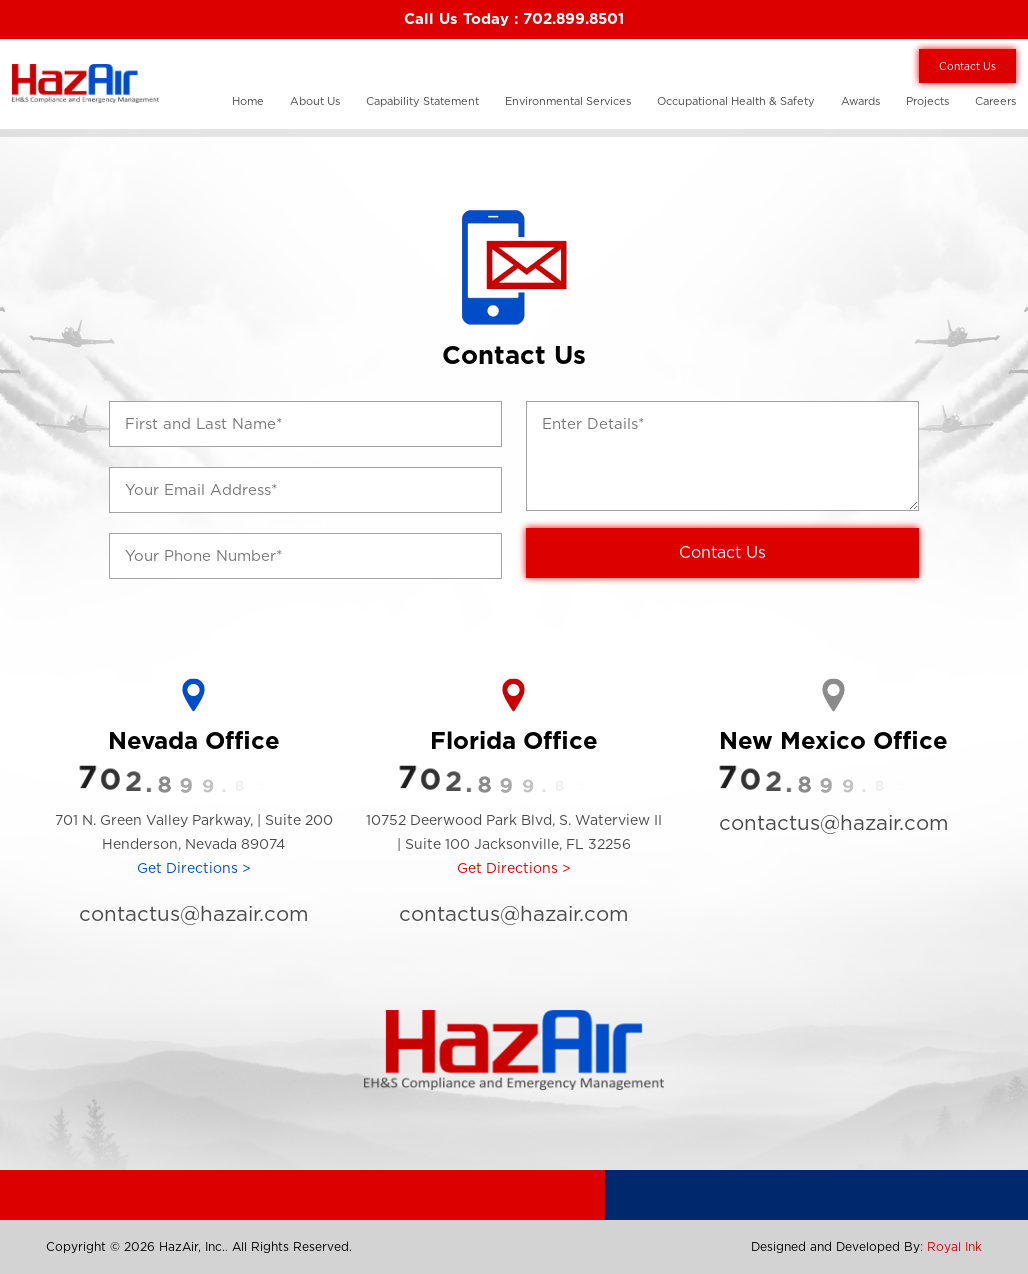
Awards (860, 101)
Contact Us (967, 66)
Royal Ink (954, 1246)
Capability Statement (422, 101)
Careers (995, 101)
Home (248, 101)
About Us (315, 101)
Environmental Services (568, 101)
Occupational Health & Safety (736, 101)
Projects (927, 101)
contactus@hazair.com (193, 913)
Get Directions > (194, 868)
